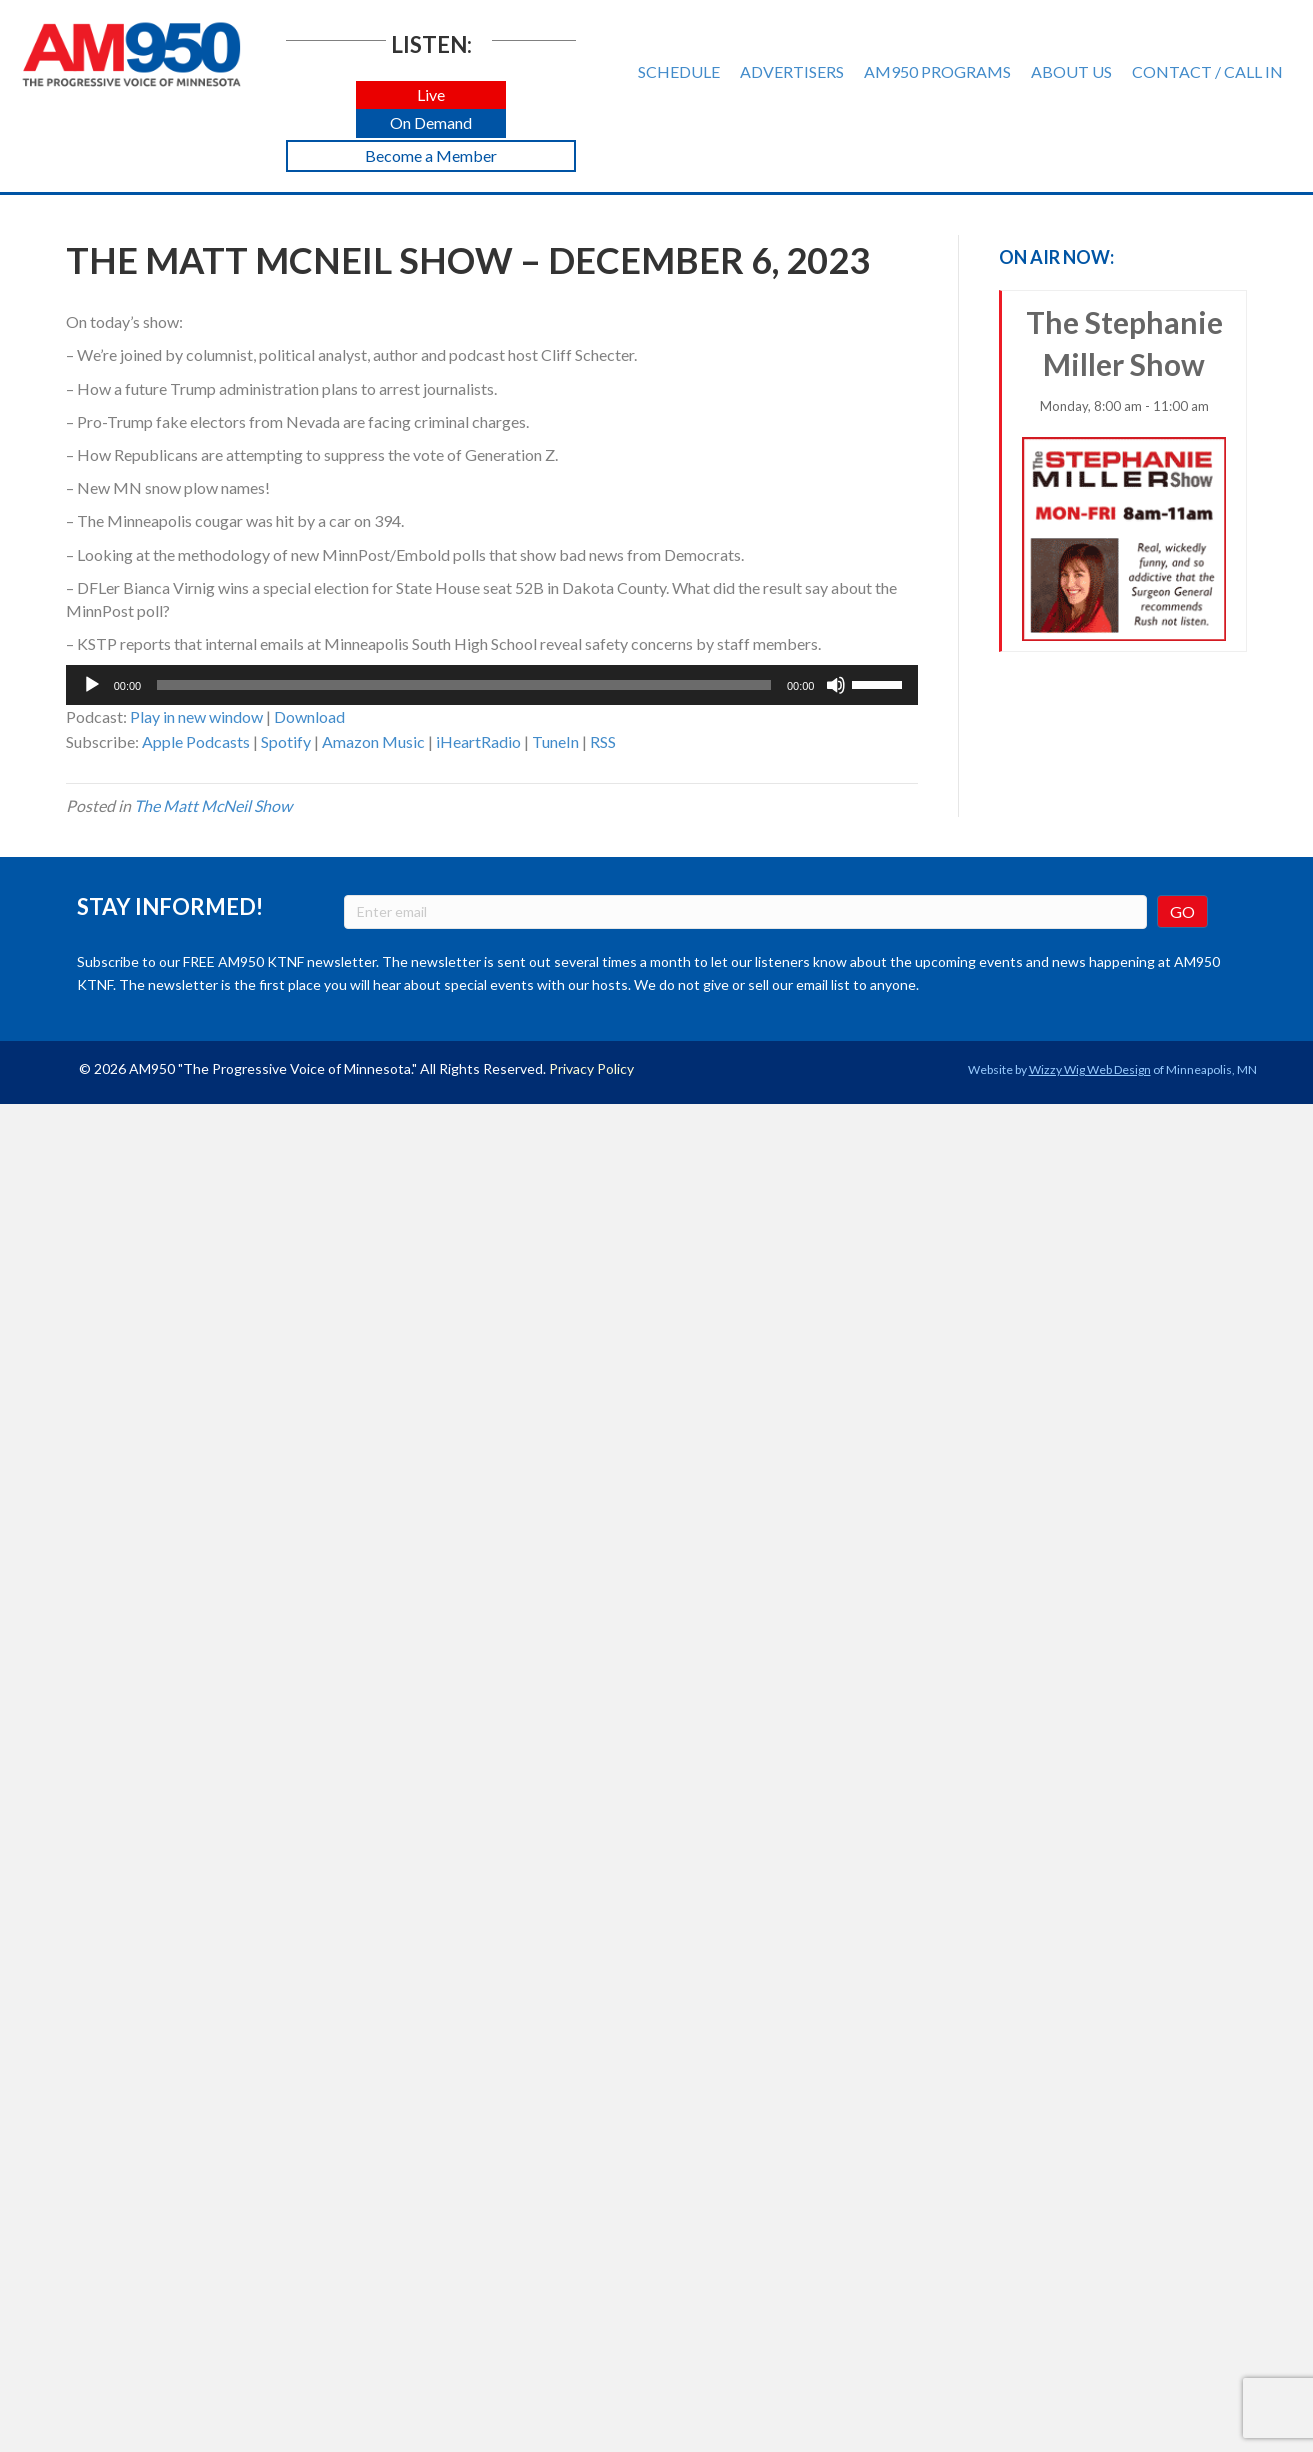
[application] (492, 685)
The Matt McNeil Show (213, 805)
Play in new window (196, 716)
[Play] (92, 685)
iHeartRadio (478, 741)
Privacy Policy (591, 1068)
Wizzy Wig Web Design (1090, 1069)
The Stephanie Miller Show (1124, 472)
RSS (603, 741)
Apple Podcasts (196, 741)
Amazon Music (373, 741)
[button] (431, 95)
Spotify (286, 741)
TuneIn (555, 741)
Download (309, 716)
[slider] (464, 685)
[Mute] (836, 685)
